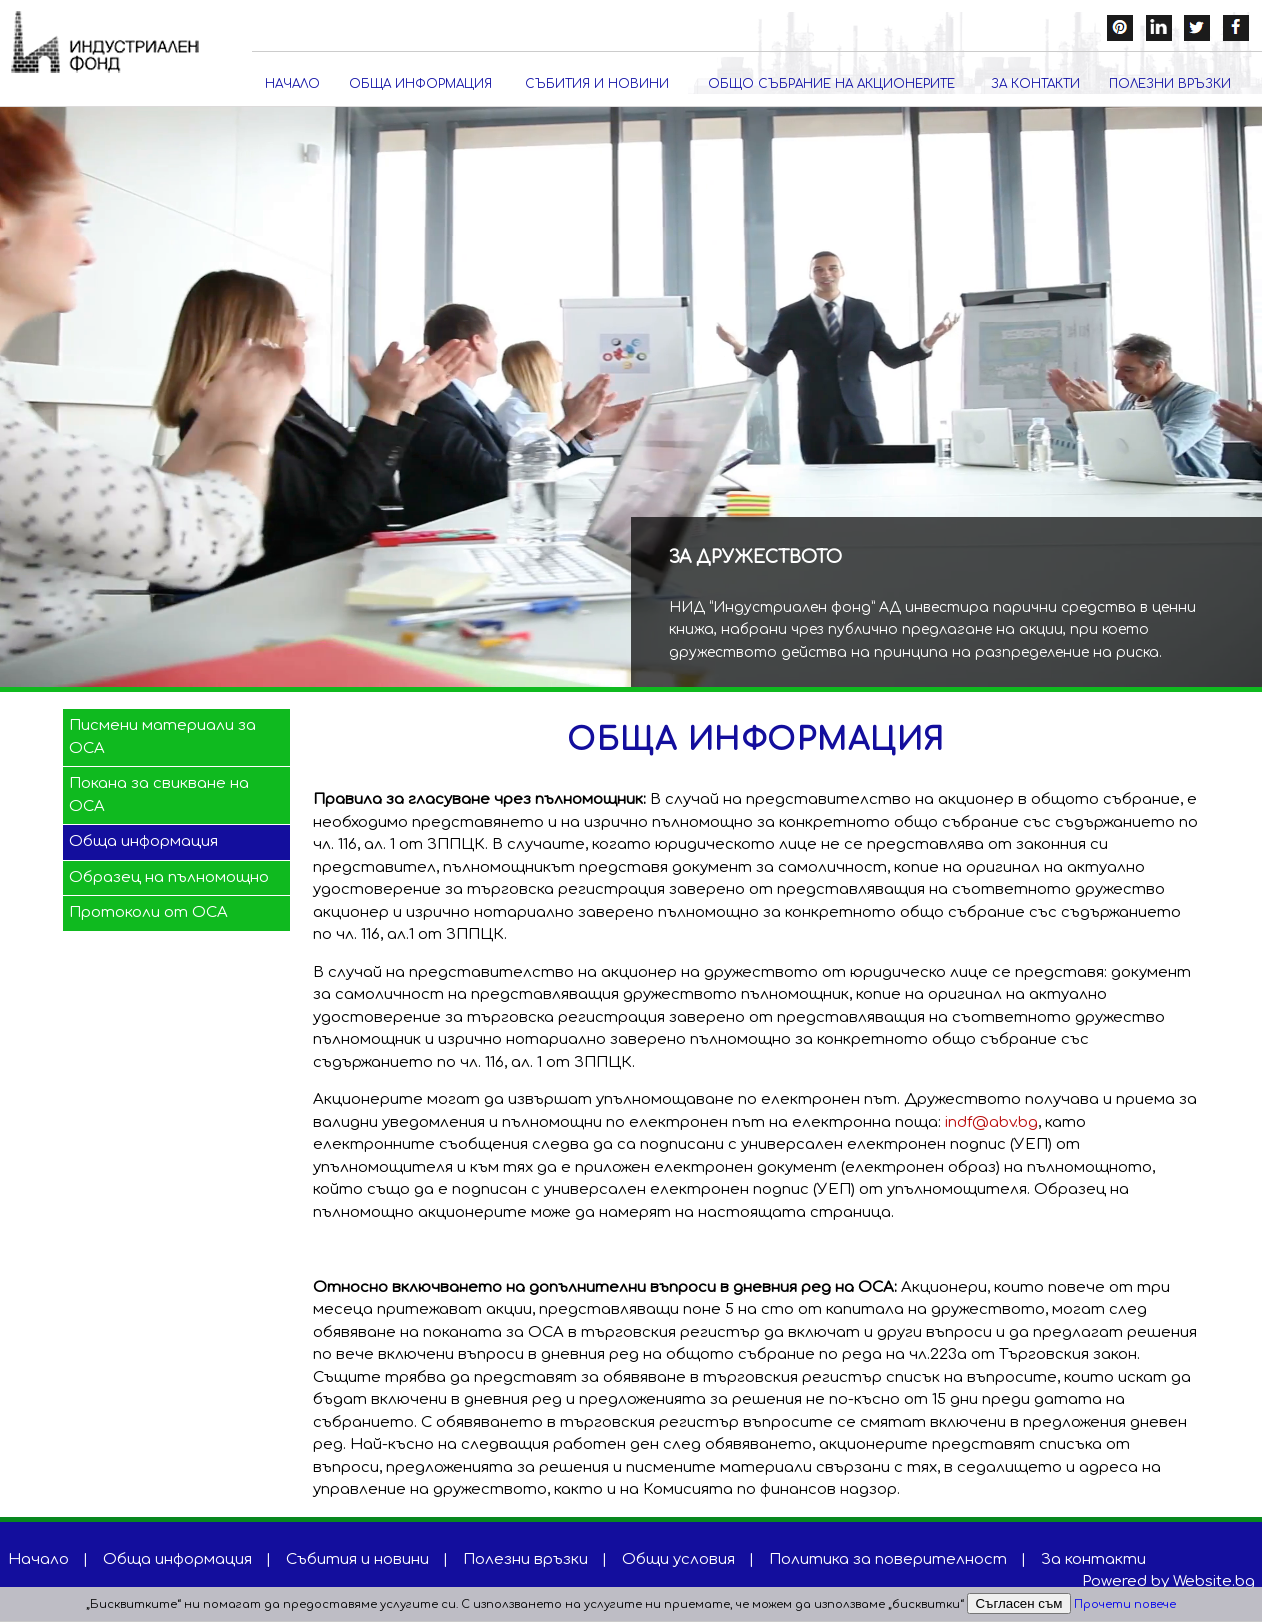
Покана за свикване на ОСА (159, 796)
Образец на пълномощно (169, 877)
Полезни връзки (1170, 85)
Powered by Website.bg (1168, 1582)
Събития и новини (597, 85)
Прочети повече (1125, 1604)
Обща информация (420, 85)
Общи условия (678, 1560)
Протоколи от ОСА (148, 913)
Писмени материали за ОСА (162, 738)
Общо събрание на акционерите (831, 85)
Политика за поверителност (888, 1560)
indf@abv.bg (991, 1123)
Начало (292, 85)
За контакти (1035, 85)
